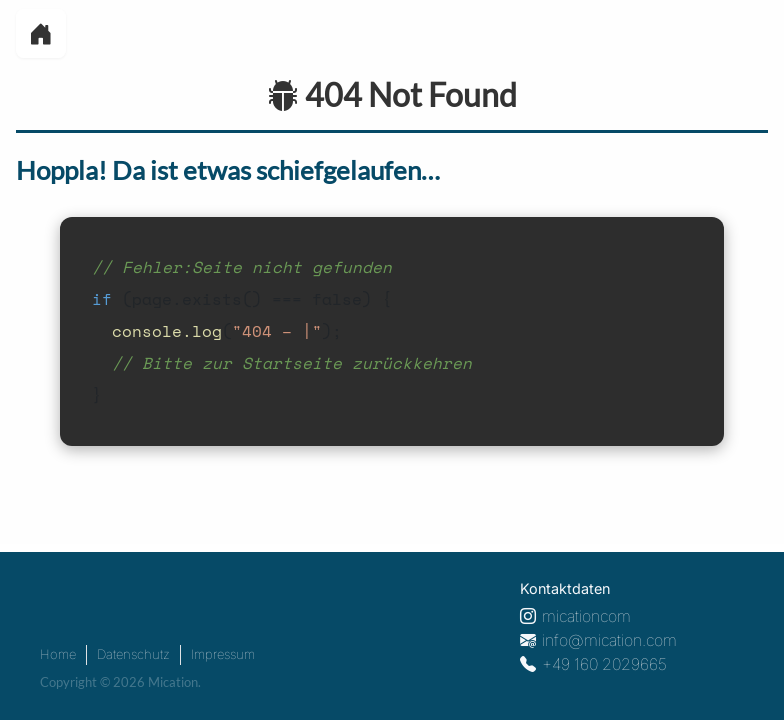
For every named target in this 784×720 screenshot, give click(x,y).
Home (58, 654)
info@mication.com (609, 640)
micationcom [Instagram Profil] (586, 616)
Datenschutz (133, 654)
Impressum (223, 654)
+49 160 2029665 (604, 664)
